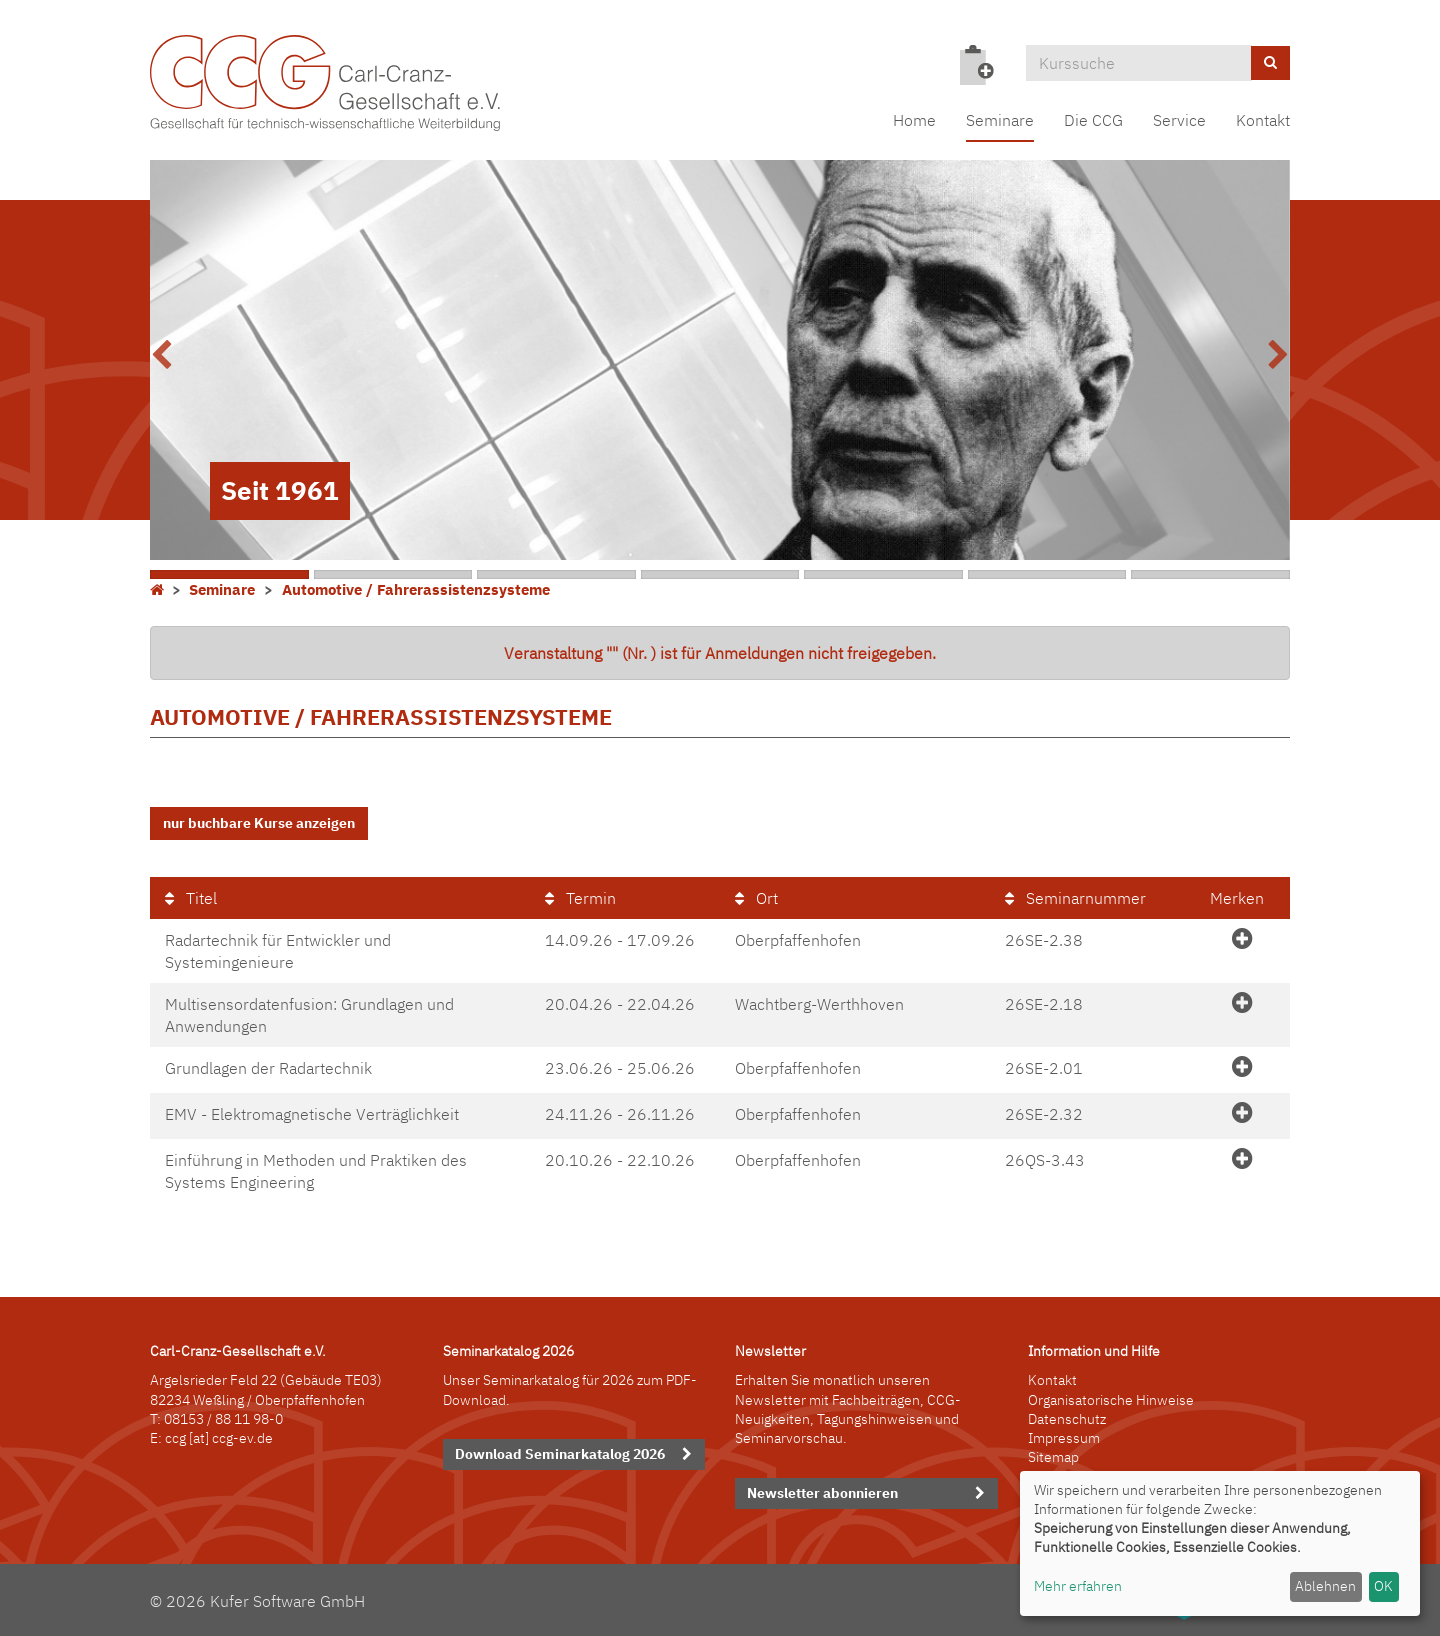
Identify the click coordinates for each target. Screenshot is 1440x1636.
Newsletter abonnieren (822, 1493)
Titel (191, 898)
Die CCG (1093, 120)
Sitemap (1053, 1457)
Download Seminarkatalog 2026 (560, 1454)
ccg (175, 1438)
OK (1383, 1586)
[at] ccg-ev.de (229, 1438)
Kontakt (1263, 120)
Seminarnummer (1075, 898)
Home (914, 120)
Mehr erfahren (1078, 1586)
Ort (756, 898)
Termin (580, 898)
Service (1179, 120)
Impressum (1064, 1438)
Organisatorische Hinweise (1111, 1400)
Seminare (1000, 120)
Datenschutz (1067, 1419)
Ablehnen (1325, 1586)
